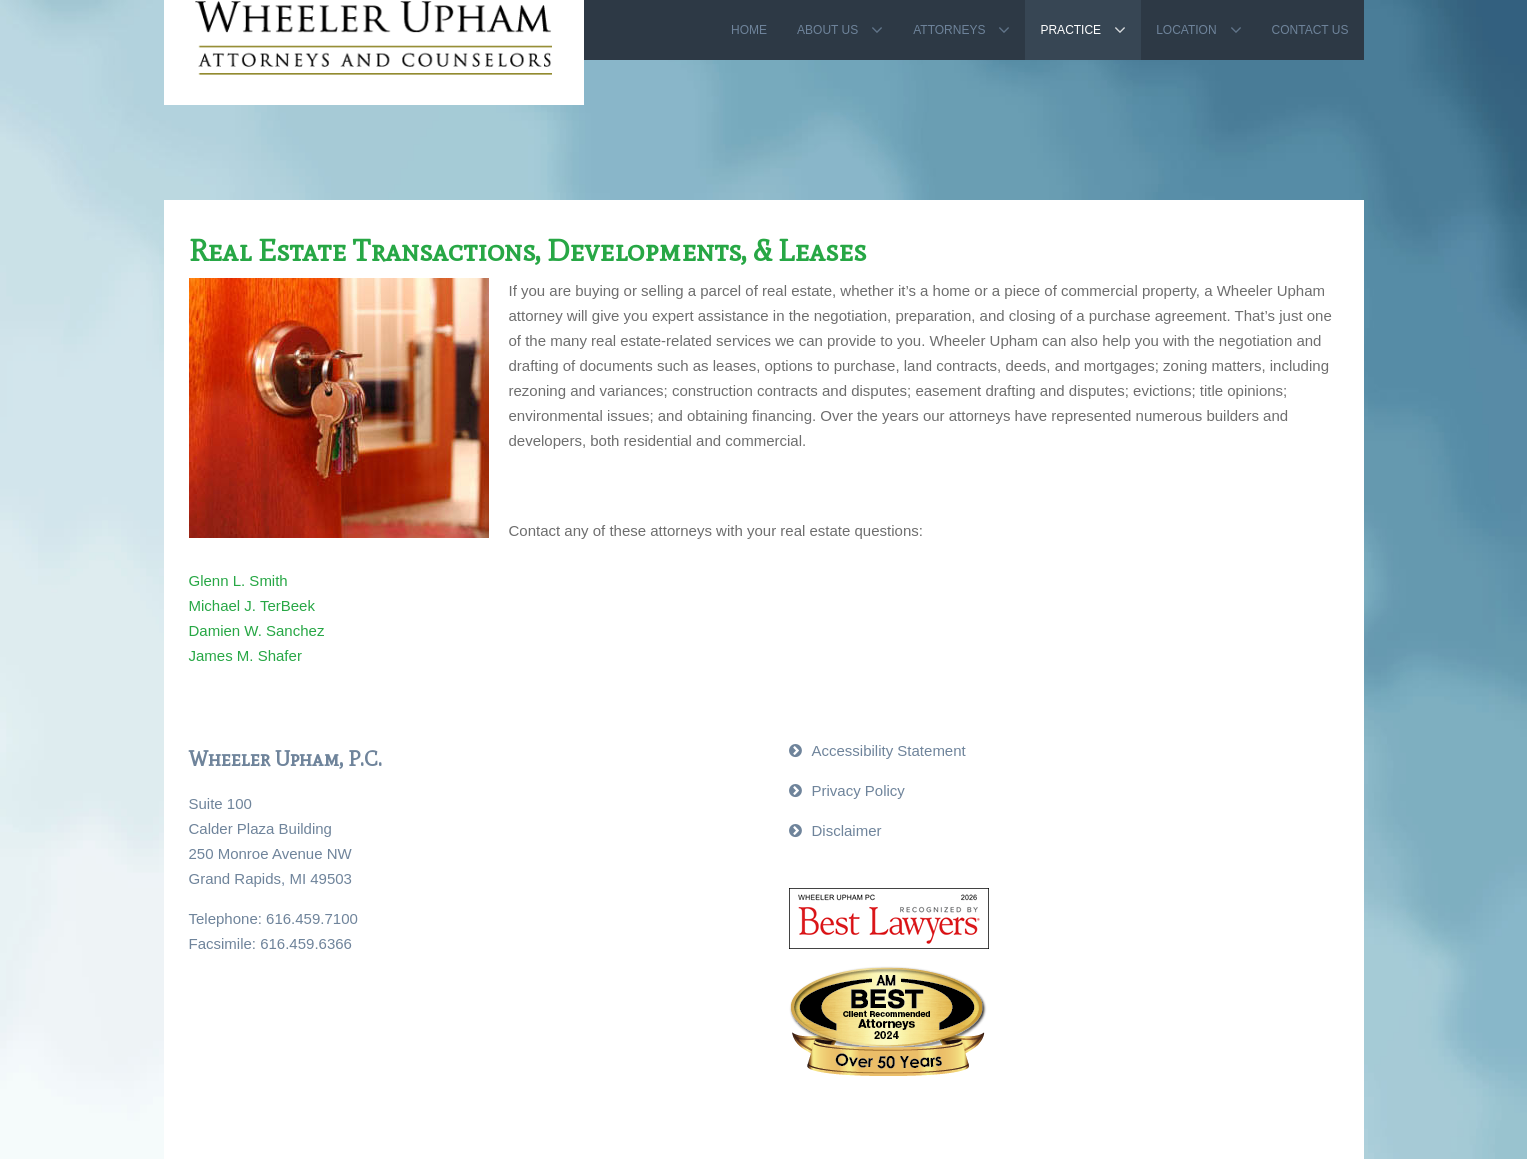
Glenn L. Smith (238, 580)
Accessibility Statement (889, 750)
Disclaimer (847, 830)
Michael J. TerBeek (252, 605)
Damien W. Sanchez (257, 630)
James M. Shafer (245, 655)
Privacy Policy (858, 790)
